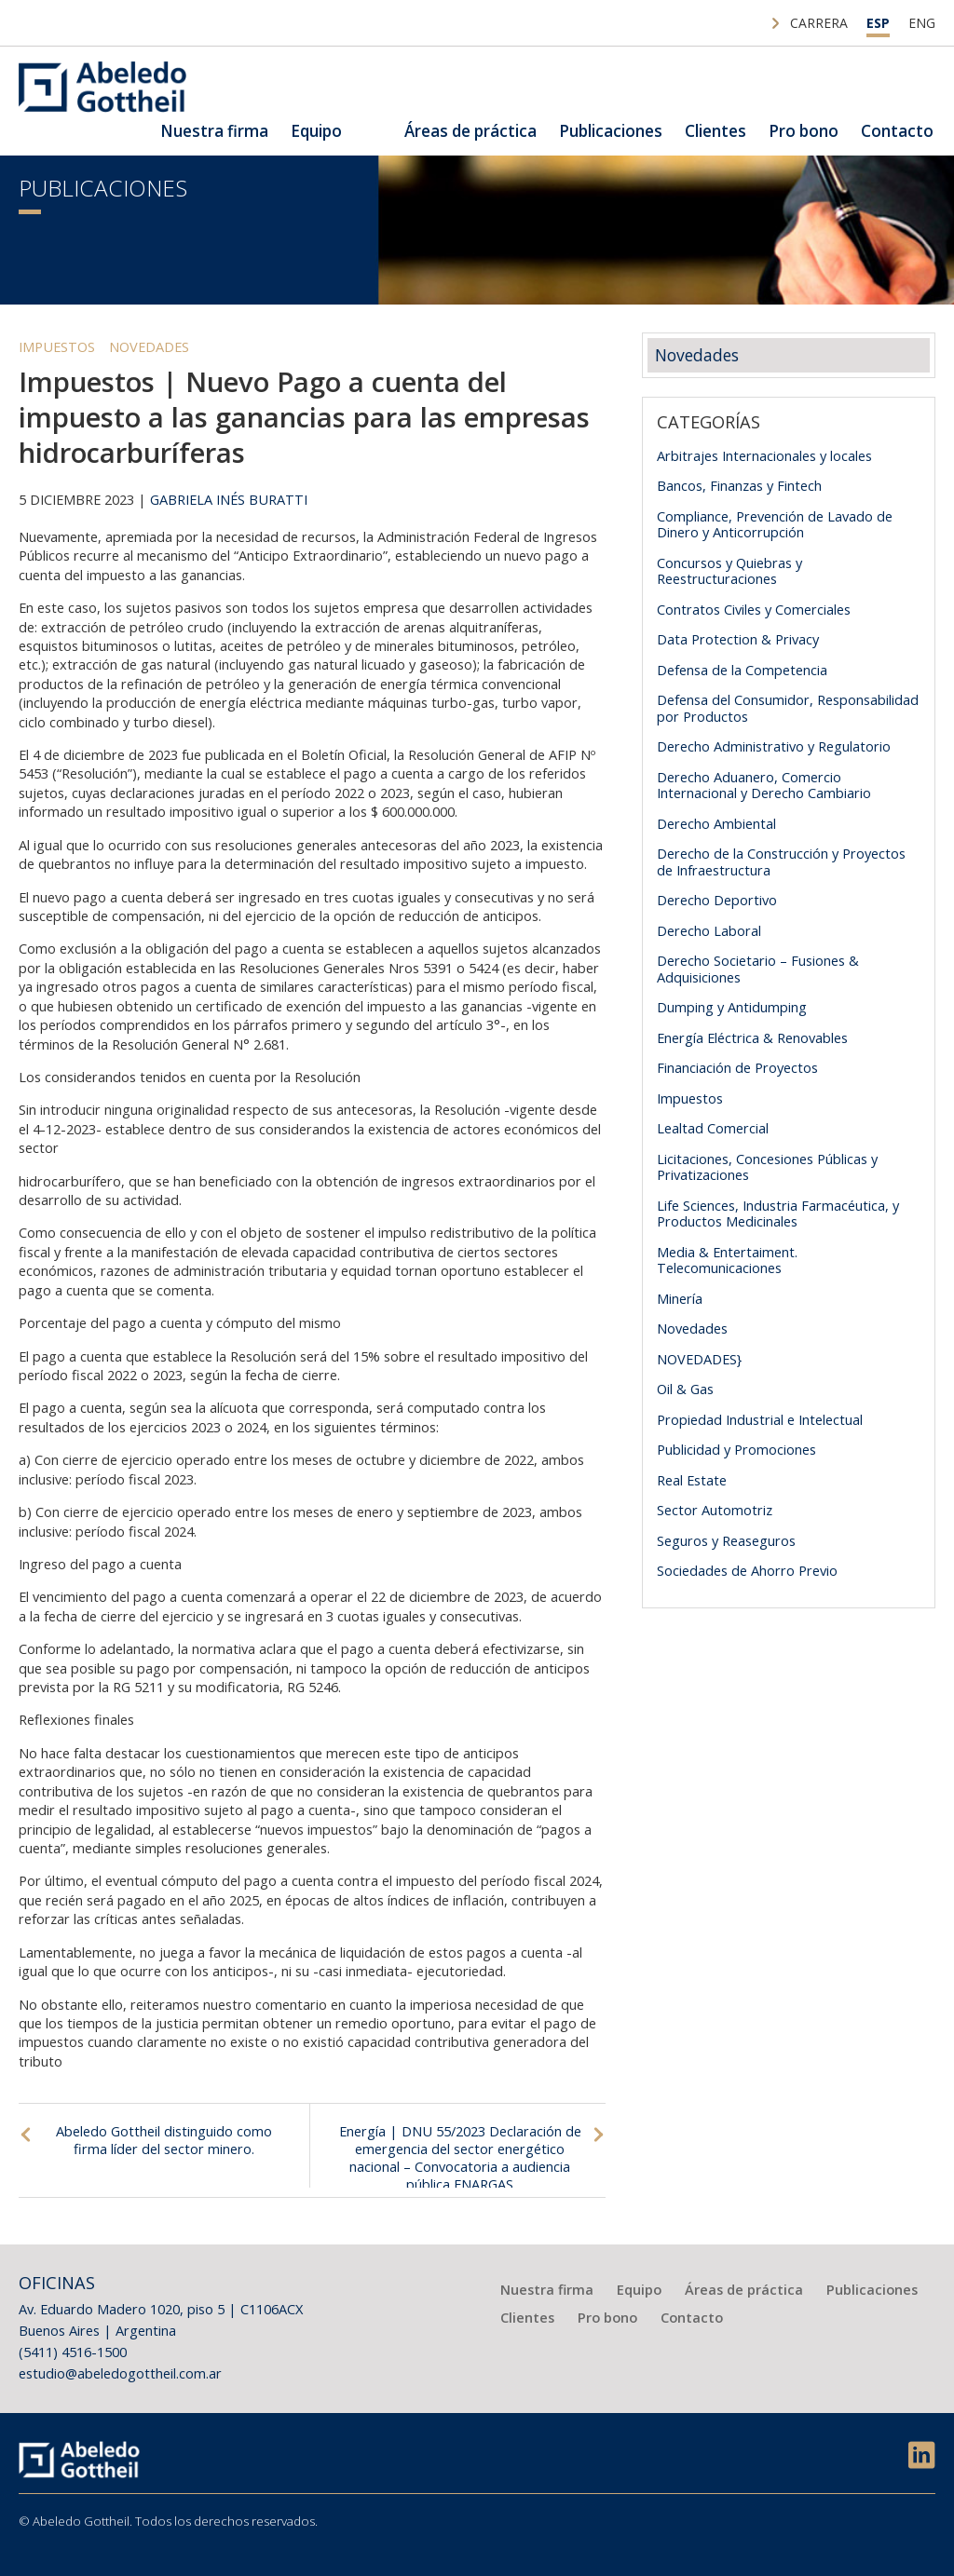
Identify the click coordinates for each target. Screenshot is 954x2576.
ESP (878, 23)
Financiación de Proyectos (737, 1067)
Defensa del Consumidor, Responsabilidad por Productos (788, 707)
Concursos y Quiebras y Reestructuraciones (729, 571)
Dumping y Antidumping (732, 1006)
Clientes (715, 131)
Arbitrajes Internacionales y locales (764, 455)
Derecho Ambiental (716, 823)
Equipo (316, 131)
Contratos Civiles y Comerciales (754, 609)
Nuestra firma (214, 131)
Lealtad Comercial (713, 1128)
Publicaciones (610, 131)
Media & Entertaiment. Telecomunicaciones (727, 1260)
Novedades (149, 346)
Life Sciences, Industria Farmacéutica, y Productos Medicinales (778, 1213)
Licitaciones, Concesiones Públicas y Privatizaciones (767, 1167)
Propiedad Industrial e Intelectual (760, 1419)
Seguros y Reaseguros (726, 1540)
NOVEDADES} (699, 1358)
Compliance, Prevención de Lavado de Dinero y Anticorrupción (775, 524)
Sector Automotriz (714, 1509)
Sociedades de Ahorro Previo (747, 1570)
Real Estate (692, 1480)
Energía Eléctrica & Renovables (752, 1037)
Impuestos (57, 346)
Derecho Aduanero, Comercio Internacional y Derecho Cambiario (764, 785)
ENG (921, 23)
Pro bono (803, 131)
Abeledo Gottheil (102, 87)
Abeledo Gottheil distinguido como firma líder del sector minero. (164, 2140)
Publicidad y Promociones (736, 1449)
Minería (679, 1298)
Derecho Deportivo (717, 899)
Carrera (819, 23)
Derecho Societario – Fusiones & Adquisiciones (758, 968)
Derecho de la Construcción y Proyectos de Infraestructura (781, 861)
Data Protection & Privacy (738, 639)
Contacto (897, 131)
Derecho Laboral (709, 930)
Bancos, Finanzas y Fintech (739, 485)
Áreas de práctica (470, 131)
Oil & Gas (685, 1388)
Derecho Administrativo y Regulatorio (774, 746)
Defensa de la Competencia (742, 669)
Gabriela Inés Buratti (228, 499)
